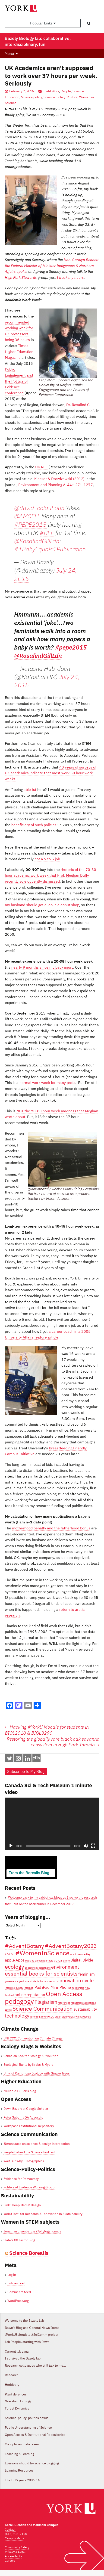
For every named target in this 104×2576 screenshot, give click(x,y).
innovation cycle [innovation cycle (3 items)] (76, 1980)
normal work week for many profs (47, 1082)
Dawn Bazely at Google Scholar (25, 2109)
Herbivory (12, 2385)
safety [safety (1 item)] (8, 2009)
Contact (10, 2529)
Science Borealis (28, 2253)
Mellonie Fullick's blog (19, 2091)
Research (12, 2375)
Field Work (51, 91)
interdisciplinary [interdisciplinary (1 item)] (14, 1987)
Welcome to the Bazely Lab (24, 2320)
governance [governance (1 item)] (11, 1981)
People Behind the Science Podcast (29, 2152)
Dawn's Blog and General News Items (32, 2328)
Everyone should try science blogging (32, 2463)
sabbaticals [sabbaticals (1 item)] (89, 2002)
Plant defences (16, 2394)
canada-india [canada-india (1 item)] (45, 1960)
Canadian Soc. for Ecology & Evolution (30, 2056)
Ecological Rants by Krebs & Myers (28, 2065)
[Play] (11, 1845)
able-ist (30, 789)
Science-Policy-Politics (61, 97)
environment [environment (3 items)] (65, 1967)
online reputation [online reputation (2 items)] (30, 1994)
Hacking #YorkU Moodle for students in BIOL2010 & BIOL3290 (47, 1730)
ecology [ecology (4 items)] (14, 1966)
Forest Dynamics (17, 2408)
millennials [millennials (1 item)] (78, 1987)
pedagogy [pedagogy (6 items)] (19, 2001)
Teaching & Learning (19, 2454)
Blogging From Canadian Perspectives (29, 1880)
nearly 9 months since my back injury (42, 967)
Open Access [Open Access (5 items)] (64, 1994)
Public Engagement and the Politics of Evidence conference (19, 381)
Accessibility (13, 2556)
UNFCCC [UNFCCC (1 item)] (49, 2016)
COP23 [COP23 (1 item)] (58, 1960)
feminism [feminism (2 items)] (86, 1974)
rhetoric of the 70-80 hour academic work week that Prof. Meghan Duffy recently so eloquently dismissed (50, 875)
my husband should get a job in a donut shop (42, 904)
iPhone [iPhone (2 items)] (65, 1987)
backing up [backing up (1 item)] (31, 1960)
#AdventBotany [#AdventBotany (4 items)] (24, 1946)
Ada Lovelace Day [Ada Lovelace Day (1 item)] (80, 1954)
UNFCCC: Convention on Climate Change (33, 2038)
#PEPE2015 (30, 524)
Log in (11, 2275)
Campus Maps (14, 2538)
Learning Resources (19, 2470)
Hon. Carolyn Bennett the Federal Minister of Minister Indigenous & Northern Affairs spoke (51, 265)
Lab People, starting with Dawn (27, 2342)
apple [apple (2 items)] (10, 1960)
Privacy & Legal (15, 2552)
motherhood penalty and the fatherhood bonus (51, 1528)
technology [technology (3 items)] (17, 2016)
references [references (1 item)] (64, 2002)
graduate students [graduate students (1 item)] (29, 1981)
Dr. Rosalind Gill (79, 404)
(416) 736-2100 (16, 2534)
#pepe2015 (71, 647)
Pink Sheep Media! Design (22, 2205)
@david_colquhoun (39, 508)
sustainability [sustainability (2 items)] (85, 2009)
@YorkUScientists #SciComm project (31, 2335)
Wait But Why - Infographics (23, 2161)
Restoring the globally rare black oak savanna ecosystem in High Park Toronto (53, 1742)
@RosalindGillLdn (36, 541)
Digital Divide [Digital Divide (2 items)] (81, 1960)
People (66, 91)
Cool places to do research (24, 2444)
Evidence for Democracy (21, 2179)
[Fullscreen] (93, 1845)
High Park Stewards (21, 277)
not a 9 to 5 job (47, 859)
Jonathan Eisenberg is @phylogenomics (32, 2231)
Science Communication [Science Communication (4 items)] (43, 2008)
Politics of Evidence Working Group (28, 2187)
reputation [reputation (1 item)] (77, 2002)
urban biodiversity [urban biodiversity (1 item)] (65, 2016)
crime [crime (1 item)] (66, 1960)
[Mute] (85, 1845)
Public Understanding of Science (28, 2427)
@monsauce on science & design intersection (36, 2144)
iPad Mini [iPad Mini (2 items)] (50, 1987)
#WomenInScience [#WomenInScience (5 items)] (42, 1953)
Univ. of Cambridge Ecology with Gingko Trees (36, 2073)
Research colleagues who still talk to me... (35, 2365)
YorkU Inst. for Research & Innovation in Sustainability (42, 2214)
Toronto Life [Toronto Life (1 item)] (37, 2016)
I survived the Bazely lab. (23, 2358)
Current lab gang (16, 2351)
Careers (10, 2561)
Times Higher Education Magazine (19, 351)
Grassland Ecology (18, 2401)
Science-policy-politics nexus (26, 2418)
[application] (52, 1824)
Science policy (31, 97)
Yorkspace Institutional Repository (28, 2126)
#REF (47, 533)
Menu (9, 53)
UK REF (41, 467)
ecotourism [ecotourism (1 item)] (31, 1967)
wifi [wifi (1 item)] (77, 2016)
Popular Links (43, 23)
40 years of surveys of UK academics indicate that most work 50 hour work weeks (50, 773)
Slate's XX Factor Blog (19, 2240)
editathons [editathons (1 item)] (44, 1967)
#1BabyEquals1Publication (50, 549)
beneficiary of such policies (34, 824)
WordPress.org (18, 2301)
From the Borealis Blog (29, 1873)
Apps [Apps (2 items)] (20, 1960)
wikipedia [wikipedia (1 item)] (85, 2016)
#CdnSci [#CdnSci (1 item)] (10, 1954)
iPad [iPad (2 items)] (37, 1987)
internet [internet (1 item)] (28, 1987)
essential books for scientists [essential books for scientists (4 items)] (41, 1973)
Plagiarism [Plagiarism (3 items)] (46, 2002)
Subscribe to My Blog (25, 1771)
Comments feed (19, 2292)
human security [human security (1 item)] (49, 1981)
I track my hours (70, 277)
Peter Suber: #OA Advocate (23, 2117)
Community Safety (17, 2547)
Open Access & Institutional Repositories (35, 2435)
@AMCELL (27, 516)
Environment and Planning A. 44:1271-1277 (55, 484)
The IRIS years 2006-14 (22, 2480)
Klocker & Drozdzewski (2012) (59, 478)
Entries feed (16, 2283)
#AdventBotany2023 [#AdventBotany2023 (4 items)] (71, 1946)
